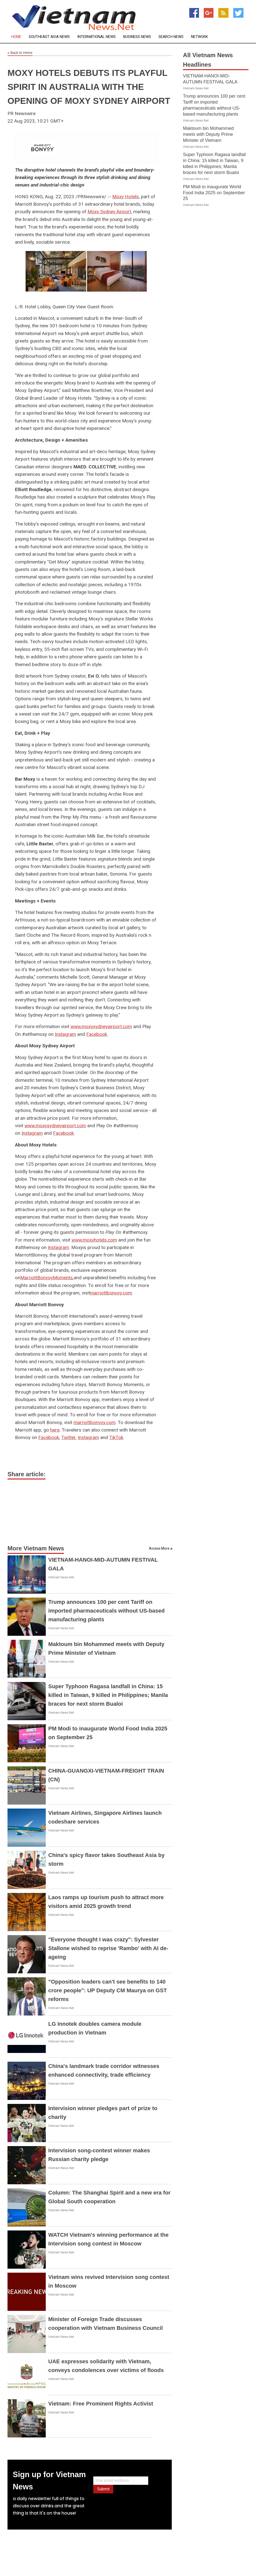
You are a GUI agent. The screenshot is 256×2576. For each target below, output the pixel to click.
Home (16, 37)
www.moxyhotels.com (94, 1240)
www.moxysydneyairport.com (101, 1026)
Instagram (65, 1034)
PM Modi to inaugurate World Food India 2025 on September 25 (214, 192)
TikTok (116, 1437)
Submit (103, 2489)
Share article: (27, 1474)
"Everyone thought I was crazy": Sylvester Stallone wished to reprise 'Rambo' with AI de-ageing (108, 1948)
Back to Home (20, 52)
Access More (159, 1548)
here (55, 1430)
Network (199, 37)
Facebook (96, 1034)
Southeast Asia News (49, 37)
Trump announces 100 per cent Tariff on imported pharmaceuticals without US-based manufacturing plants (106, 1611)
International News (96, 37)
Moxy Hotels (125, 196)
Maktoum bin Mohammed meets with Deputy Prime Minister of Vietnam (208, 134)
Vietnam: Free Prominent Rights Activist (100, 2403)
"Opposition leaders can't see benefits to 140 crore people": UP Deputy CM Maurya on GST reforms (107, 1990)
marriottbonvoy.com (111, 1293)
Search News (171, 37)
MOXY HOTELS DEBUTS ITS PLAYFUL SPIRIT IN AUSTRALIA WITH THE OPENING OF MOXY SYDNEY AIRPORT (89, 87)
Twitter (68, 1437)
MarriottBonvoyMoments (46, 1278)
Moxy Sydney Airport (109, 211)
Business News (137, 37)
